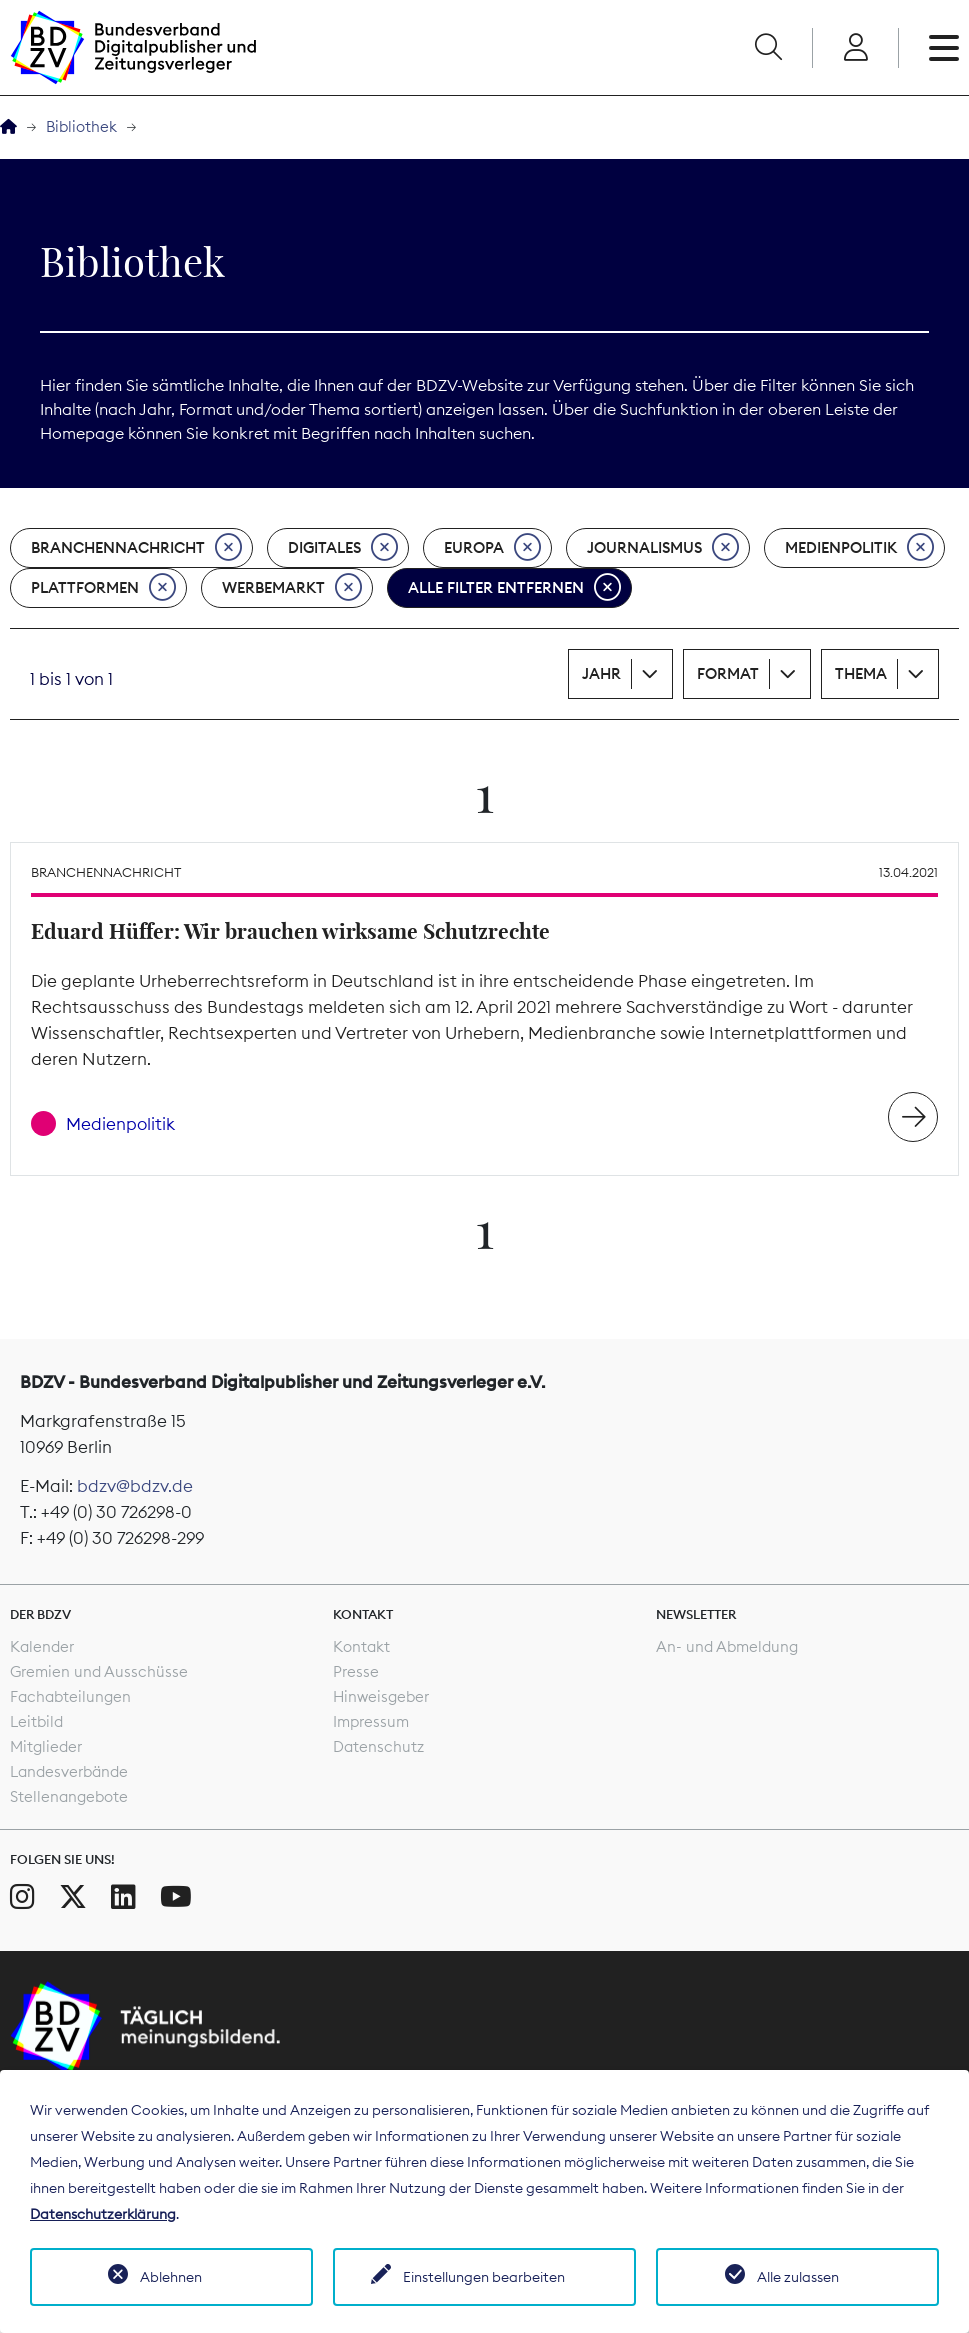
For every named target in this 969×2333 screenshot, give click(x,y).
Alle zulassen (798, 2277)
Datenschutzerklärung (103, 2214)
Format (728, 673)
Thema (861, 673)
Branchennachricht (136, 548)
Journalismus (663, 548)
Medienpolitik (859, 548)
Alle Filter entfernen (514, 588)
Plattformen (103, 588)
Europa (492, 548)
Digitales (343, 548)
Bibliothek (81, 126)
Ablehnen (171, 2277)
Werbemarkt (292, 588)
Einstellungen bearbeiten (484, 2277)
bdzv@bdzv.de (135, 1486)
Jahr (601, 673)
